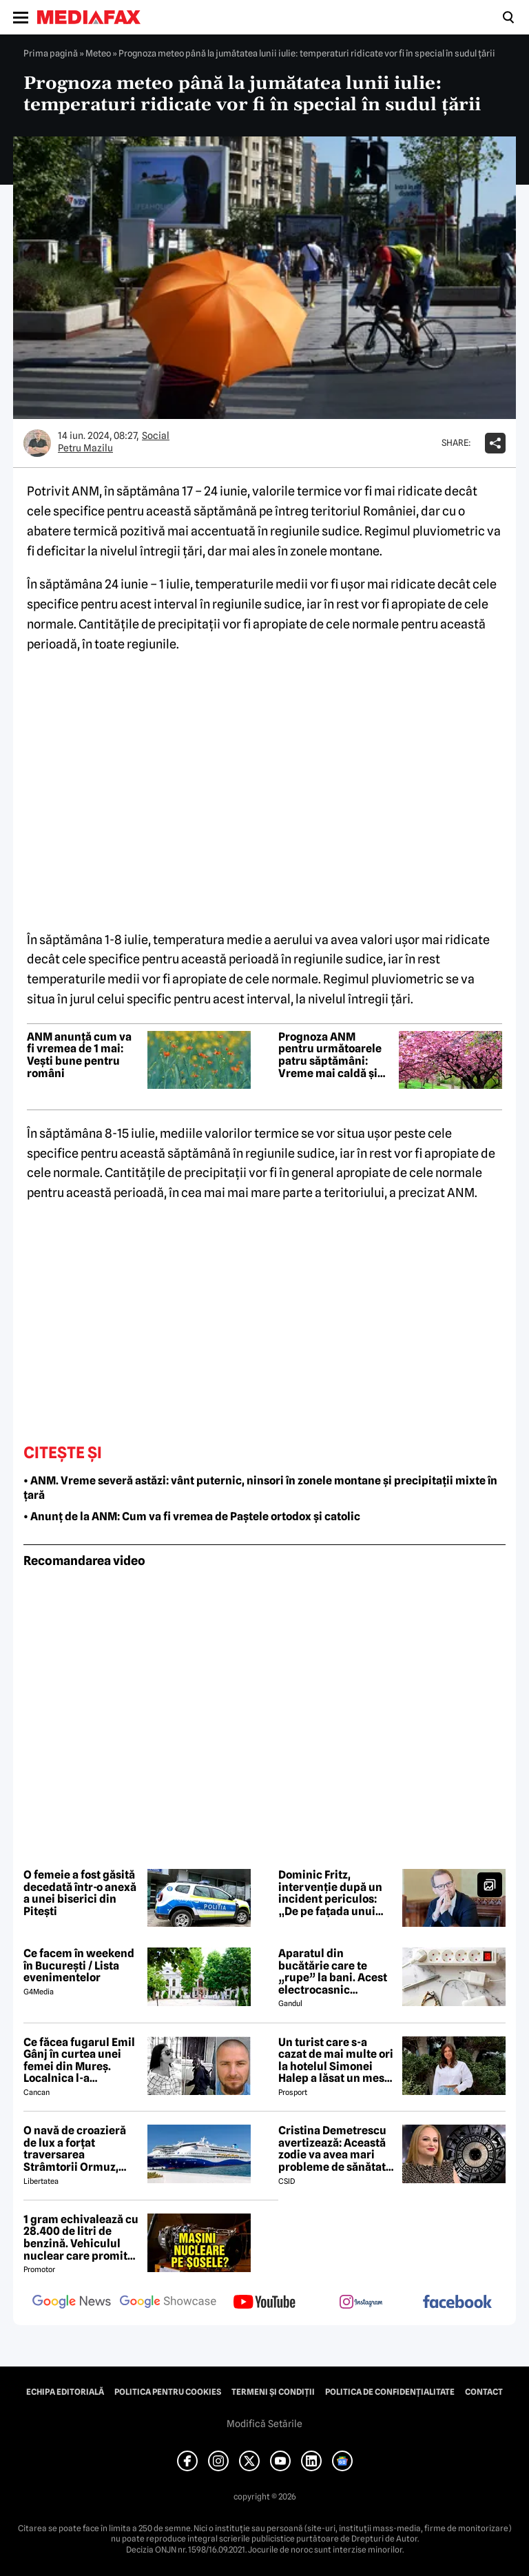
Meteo (98, 53)
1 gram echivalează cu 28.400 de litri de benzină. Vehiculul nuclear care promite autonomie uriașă (80, 2238)
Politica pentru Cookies (167, 2392)
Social (155, 435)
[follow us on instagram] (361, 2303)
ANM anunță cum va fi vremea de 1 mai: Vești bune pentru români (79, 1055)
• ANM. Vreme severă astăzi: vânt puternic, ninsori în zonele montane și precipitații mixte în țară (260, 1488)
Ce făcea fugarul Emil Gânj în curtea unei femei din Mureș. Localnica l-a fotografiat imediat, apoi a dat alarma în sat (79, 2060)
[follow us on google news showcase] (168, 2303)
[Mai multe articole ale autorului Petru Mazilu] (37, 443)
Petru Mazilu (85, 447)
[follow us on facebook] (457, 2303)
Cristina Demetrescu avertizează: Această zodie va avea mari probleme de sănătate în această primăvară (335, 2149)
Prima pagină (50, 53)
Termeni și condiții (273, 2392)
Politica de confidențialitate (390, 2392)
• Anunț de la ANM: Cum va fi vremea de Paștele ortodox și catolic (191, 1516)
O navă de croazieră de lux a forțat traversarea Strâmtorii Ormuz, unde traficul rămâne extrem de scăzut (78, 2149)
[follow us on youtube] (264, 2303)
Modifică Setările (264, 2423)
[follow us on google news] (71, 2303)
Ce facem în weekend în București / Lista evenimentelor (78, 1966)
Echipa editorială (65, 2392)
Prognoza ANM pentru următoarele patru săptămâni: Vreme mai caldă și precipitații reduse (330, 1055)
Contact (484, 2392)
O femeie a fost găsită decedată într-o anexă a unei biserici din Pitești (79, 1893)
